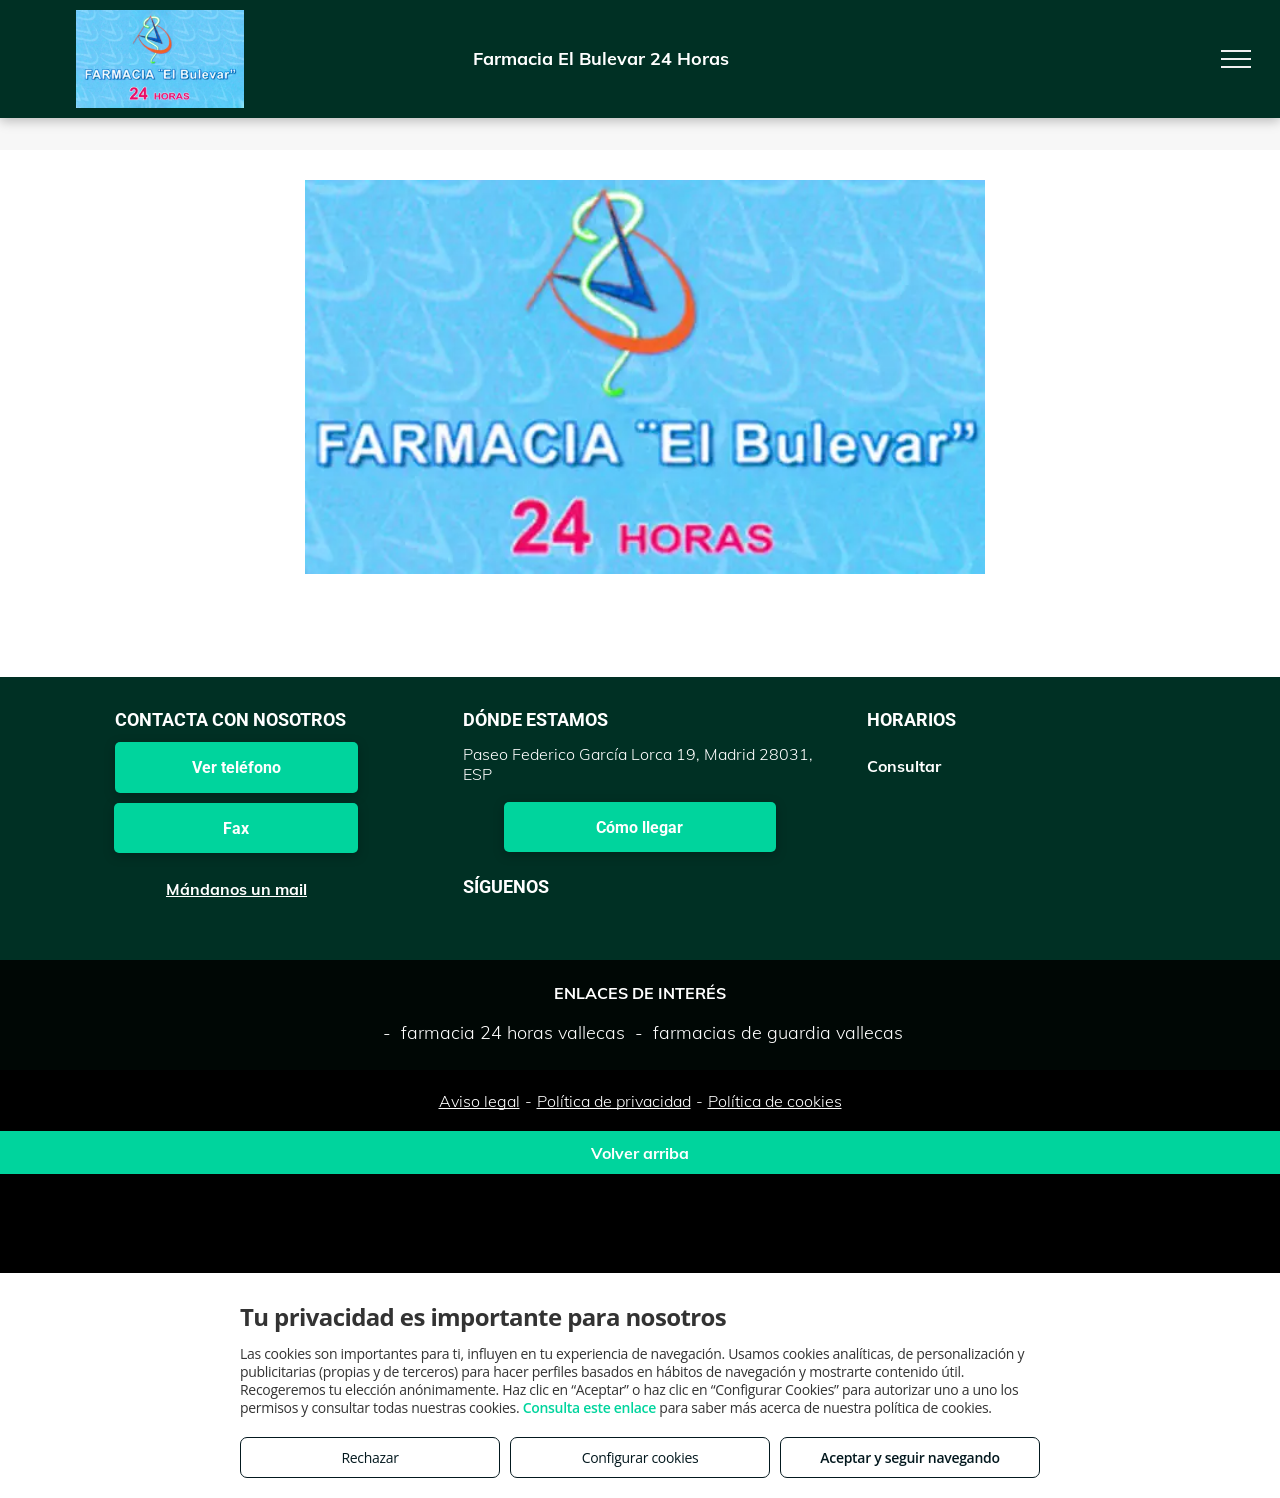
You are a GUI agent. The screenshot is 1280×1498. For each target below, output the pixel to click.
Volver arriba (640, 1153)
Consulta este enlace (589, 1407)
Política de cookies (775, 1101)
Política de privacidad (614, 1101)
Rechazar (369, 1457)
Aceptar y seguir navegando (909, 1457)
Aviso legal (479, 1101)
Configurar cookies (640, 1457)
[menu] (1236, 59)
